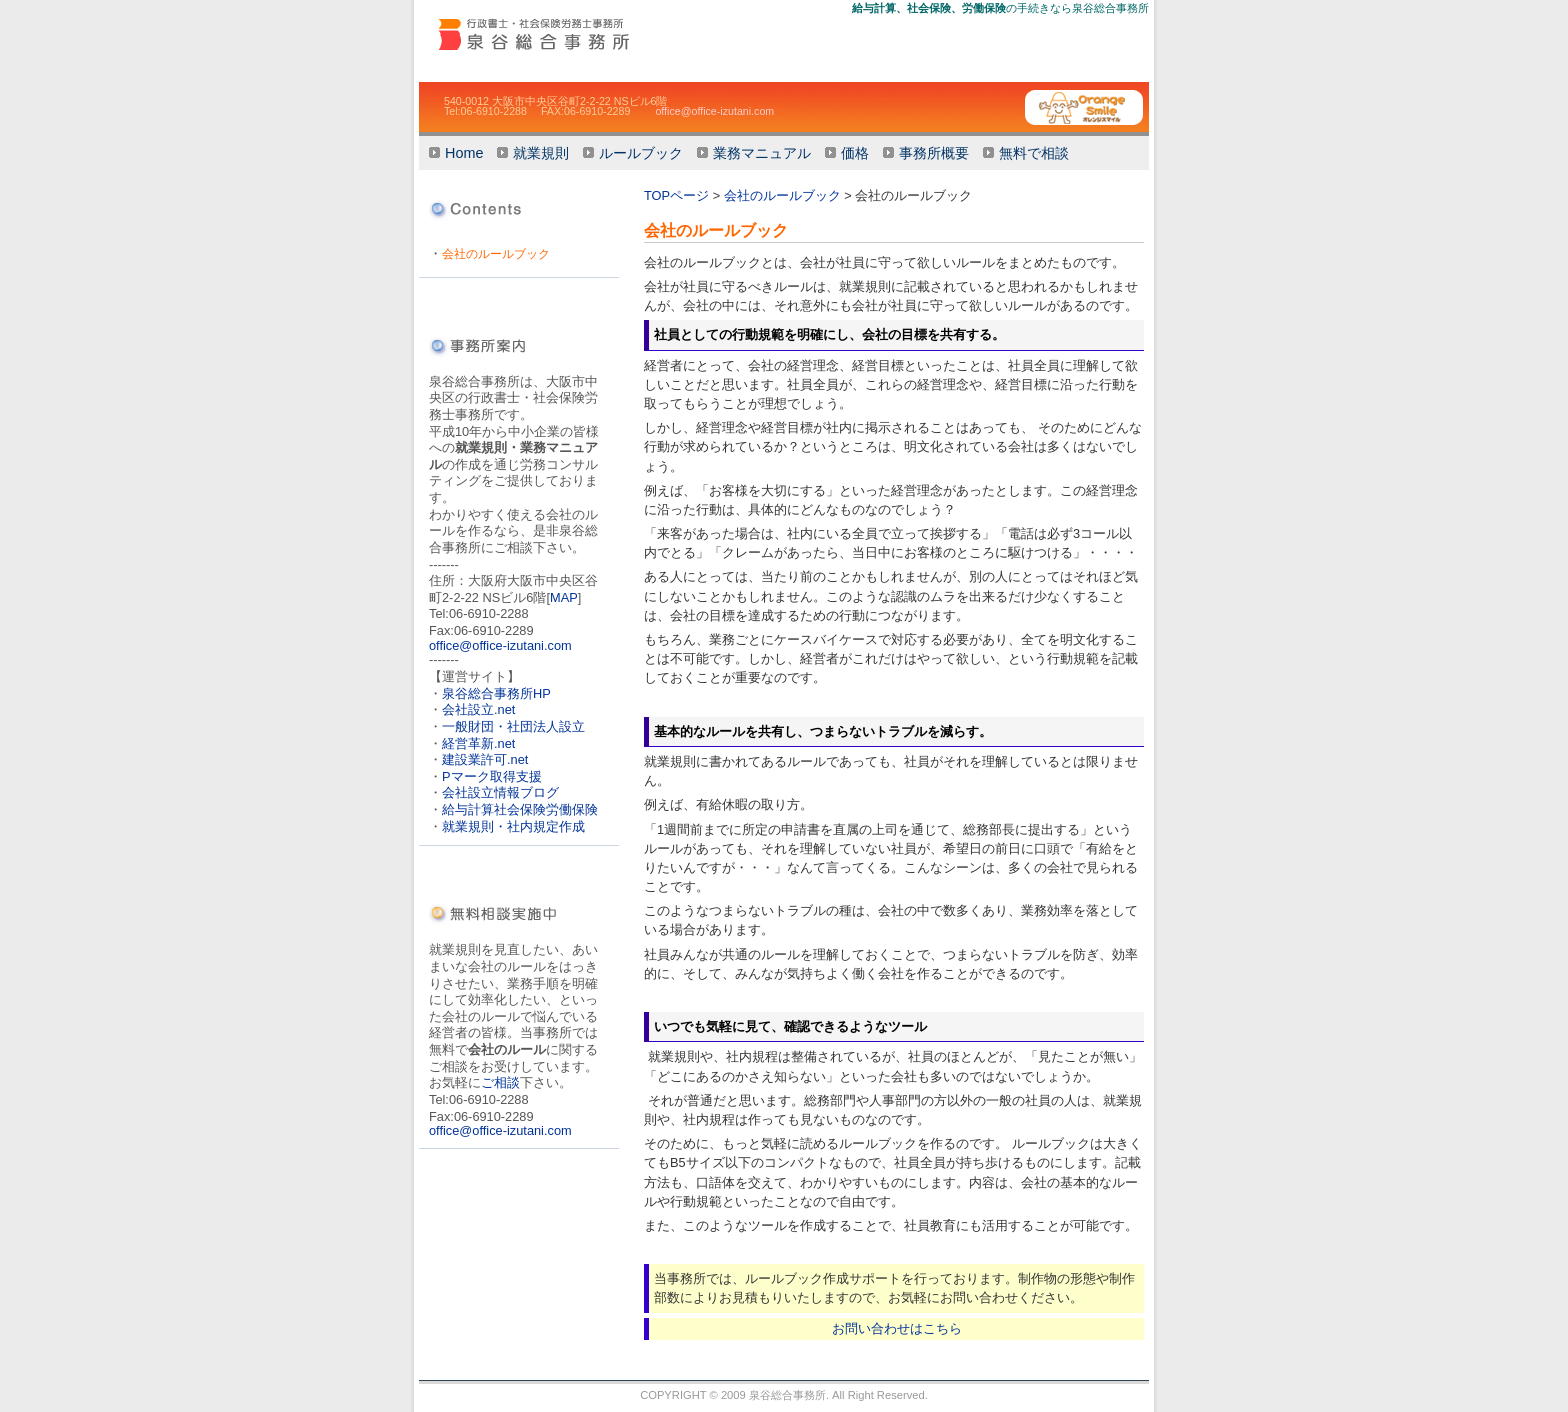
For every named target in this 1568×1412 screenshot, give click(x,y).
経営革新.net (478, 743)
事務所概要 (934, 153)
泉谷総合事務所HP (496, 693)
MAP (564, 597)
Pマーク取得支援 (492, 776)
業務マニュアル (762, 153)
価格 (855, 153)
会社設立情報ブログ (500, 792)
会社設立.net (478, 709)
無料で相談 (1034, 153)
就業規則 (541, 153)
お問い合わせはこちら (897, 1328)
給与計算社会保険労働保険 (520, 809)
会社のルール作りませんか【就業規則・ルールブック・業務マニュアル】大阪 (566, 33)
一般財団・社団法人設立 (513, 726)
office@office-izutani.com (714, 111)
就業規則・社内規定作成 (513, 826)
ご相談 (500, 1082)
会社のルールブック (496, 254)
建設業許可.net (485, 759)
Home (464, 153)
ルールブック (641, 153)
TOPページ (676, 195)
